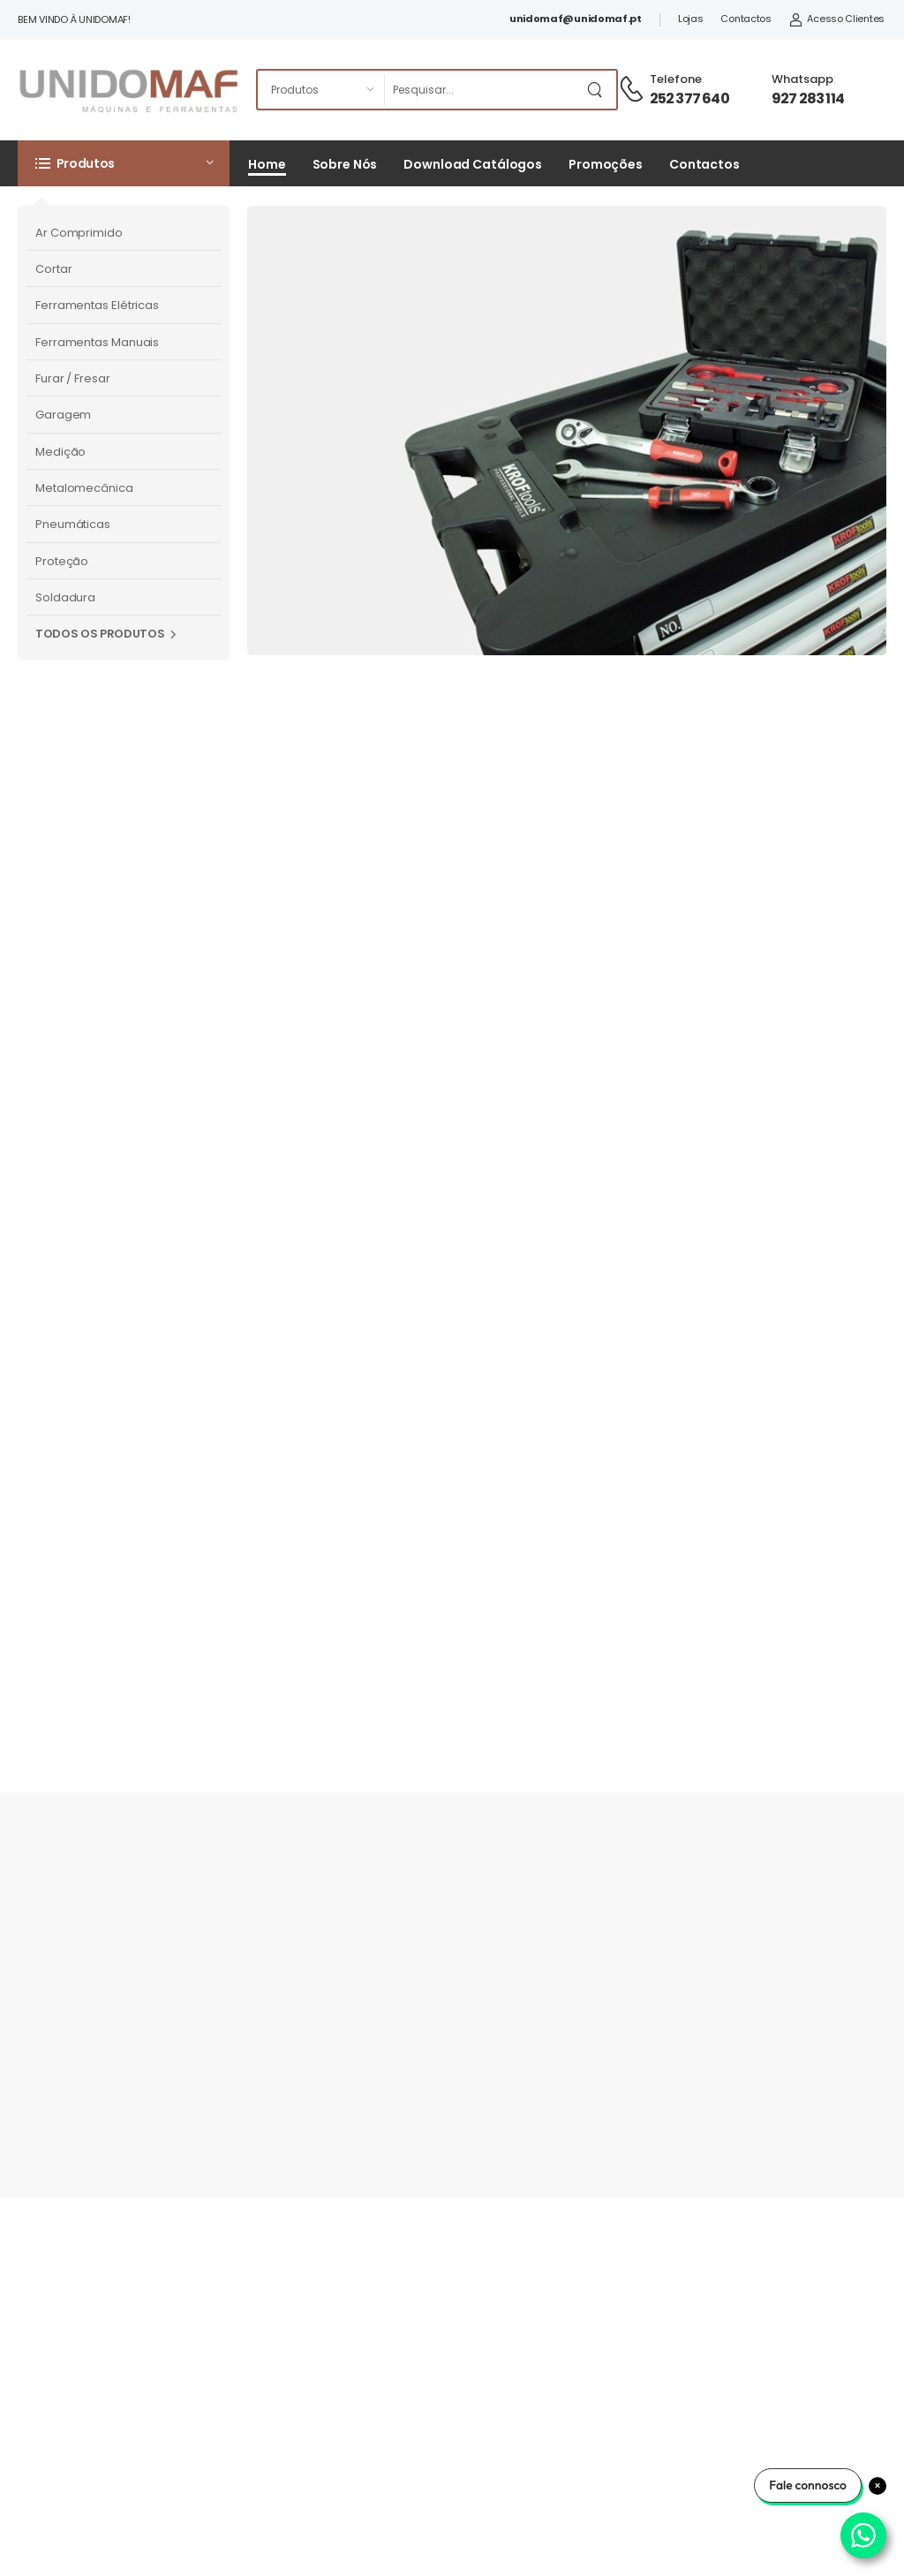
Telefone (676, 79)
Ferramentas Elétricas (97, 305)
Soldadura (65, 597)
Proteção (61, 561)
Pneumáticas (72, 524)
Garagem (63, 414)
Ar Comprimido (79, 232)
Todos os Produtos (99, 633)
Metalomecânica (84, 488)
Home (267, 164)
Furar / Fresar (72, 378)
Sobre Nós (345, 164)
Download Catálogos (472, 164)
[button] (124, 163)
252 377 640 (689, 98)
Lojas (691, 18)
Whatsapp (802, 79)
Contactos (745, 18)
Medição (60, 451)
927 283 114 (808, 98)
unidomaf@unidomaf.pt (575, 18)
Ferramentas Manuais (97, 342)
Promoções (606, 164)
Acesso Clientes (837, 18)
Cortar (53, 269)
